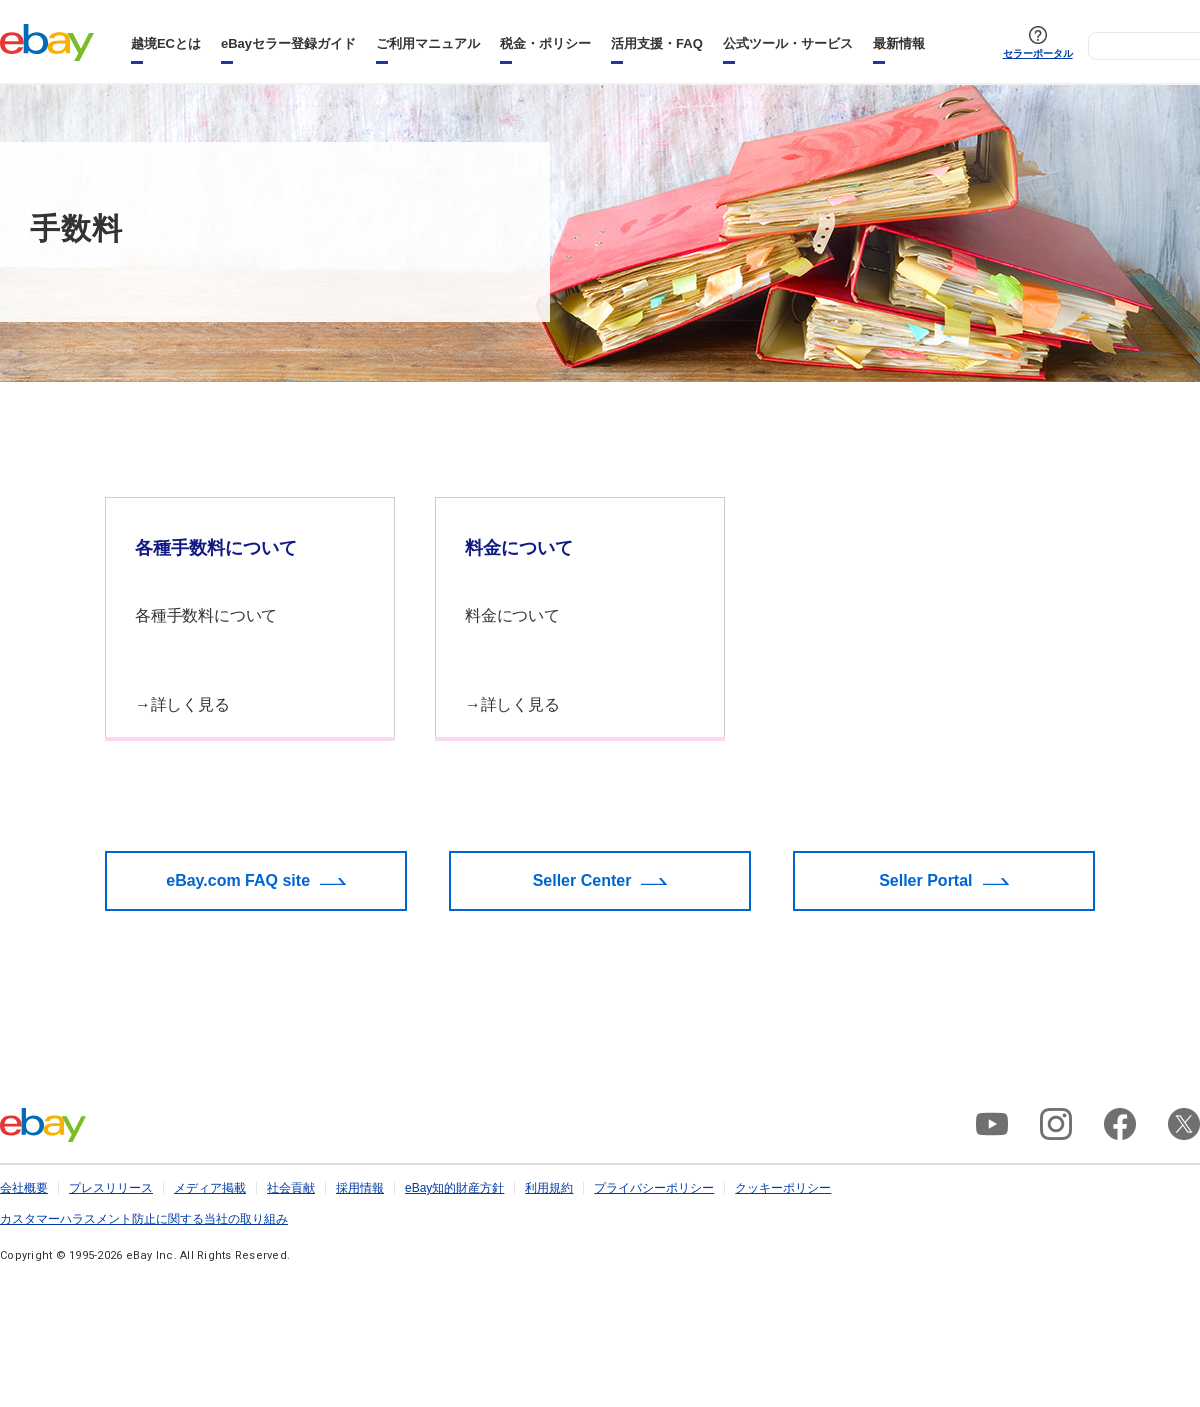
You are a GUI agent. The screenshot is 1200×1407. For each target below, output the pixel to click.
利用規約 (549, 1188)
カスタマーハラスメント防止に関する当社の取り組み (144, 1219)
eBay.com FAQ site (238, 880)
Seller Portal (925, 880)
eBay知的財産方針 (454, 1188)
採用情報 (360, 1188)
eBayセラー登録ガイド (288, 43)
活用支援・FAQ (657, 43)
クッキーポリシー (783, 1188)
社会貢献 (291, 1188)
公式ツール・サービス (788, 43)
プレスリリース (111, 1188)
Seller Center (582, 880)
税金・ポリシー (545, 43)
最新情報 (899, 43)
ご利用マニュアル (428, 43)
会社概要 (24, 1188)
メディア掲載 (210, 1188)
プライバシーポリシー (654, 1188)
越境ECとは (166, 43)
